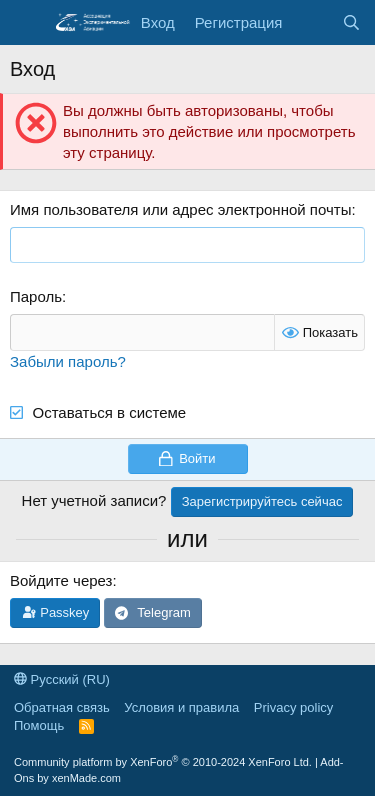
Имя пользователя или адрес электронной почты (180, 209)
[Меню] (27, 23)
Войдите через (61, 580)
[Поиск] (351, 22)
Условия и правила (181, 707)
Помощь (39, 725)
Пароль (36, 296)
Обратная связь (62, 707)
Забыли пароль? (68, 361)
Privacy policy (293, 707)
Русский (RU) (62, 679)
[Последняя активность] (311, 22)
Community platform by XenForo (163, 762)
